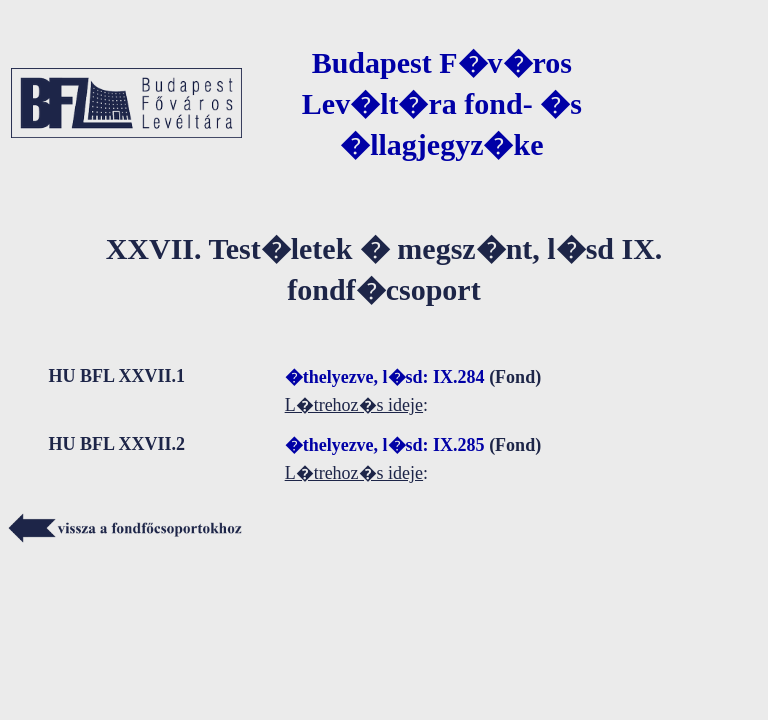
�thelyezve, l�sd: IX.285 (385, 445)
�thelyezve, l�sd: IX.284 (385, 377)
